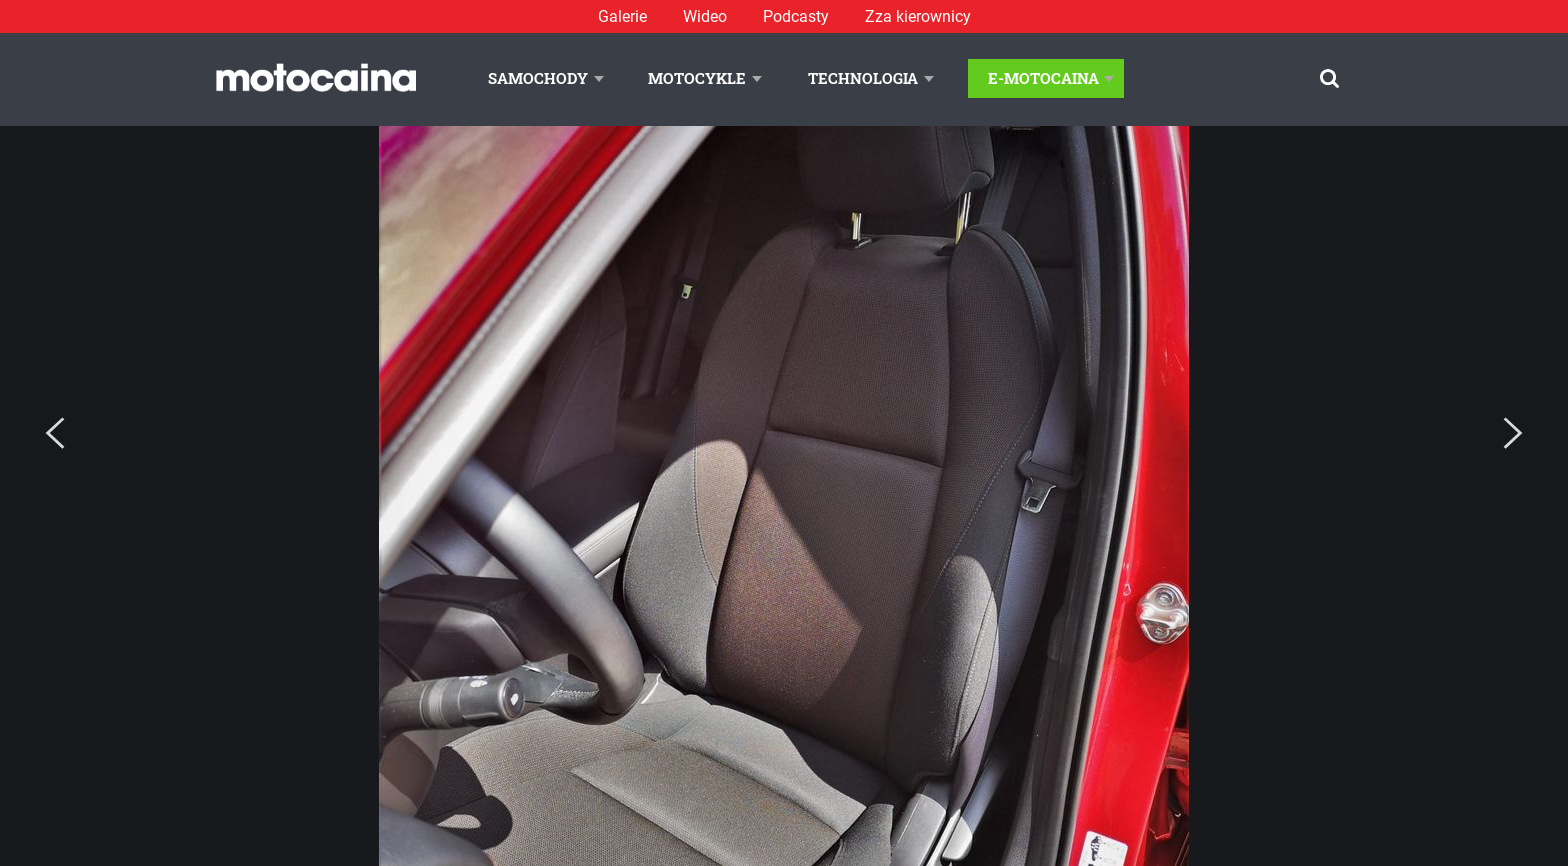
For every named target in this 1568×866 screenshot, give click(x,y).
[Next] (1513, 434)
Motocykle (697, 78)
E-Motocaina (1043, 78)
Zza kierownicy (918, 16)
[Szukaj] (1329, 78)
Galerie (622, 16)
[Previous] (55, 434)
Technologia (863, 78)
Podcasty (796, 16)
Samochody (538, 78)
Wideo (705, 16)
